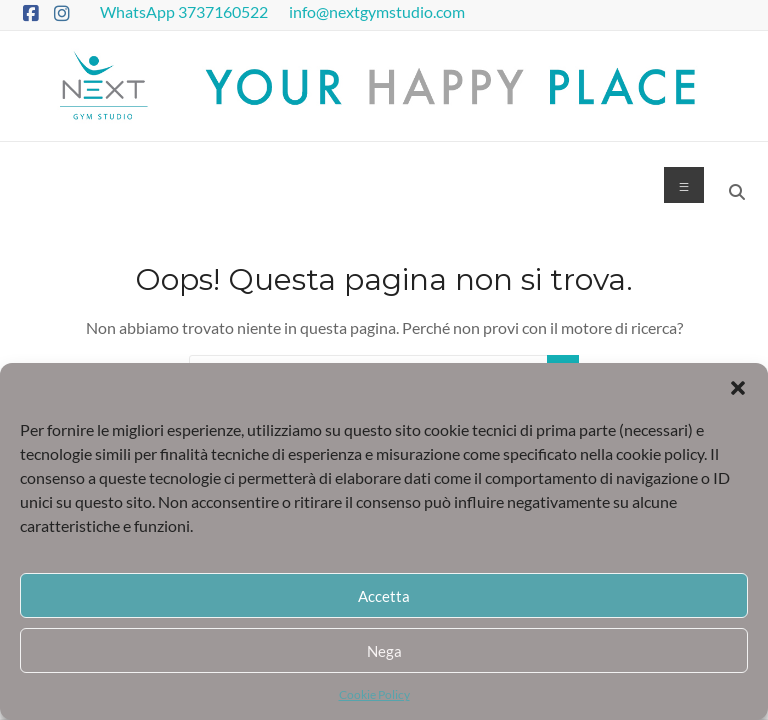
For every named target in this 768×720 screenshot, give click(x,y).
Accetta (384, 596)
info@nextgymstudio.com (378, 11)
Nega (384, 651)
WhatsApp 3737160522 (185, 11)
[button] (738, 388)
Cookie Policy (374, 694)
